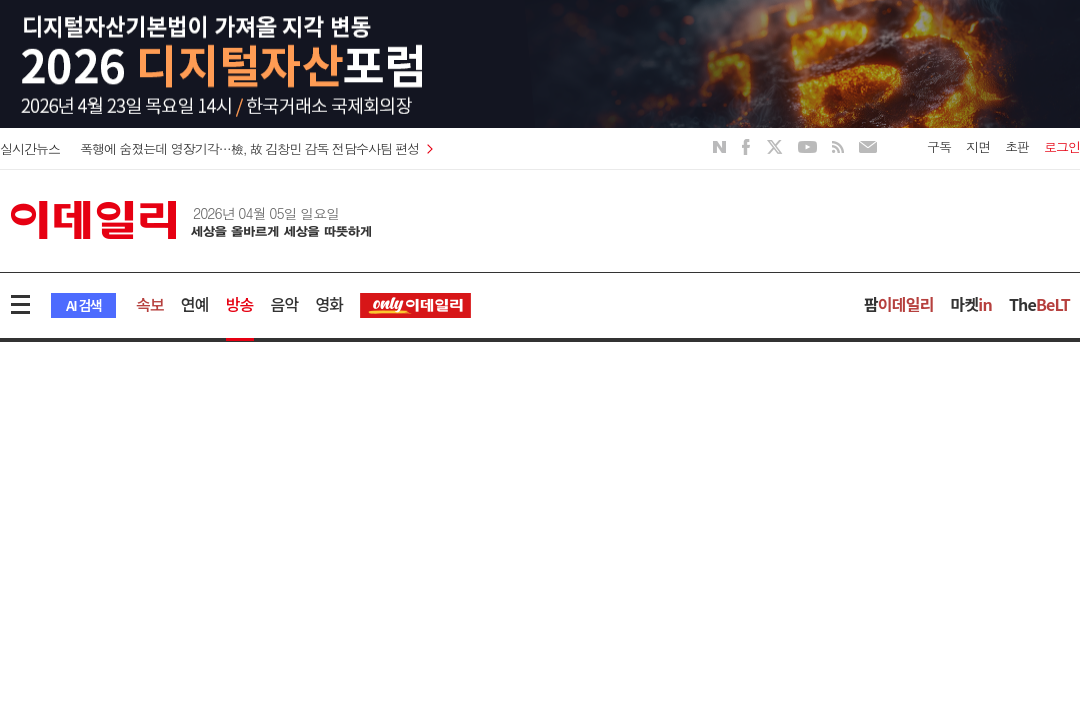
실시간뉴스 (30, 148)
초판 (1017, 146)
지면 (978, 146)
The (1039, 304)
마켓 (971, 304)
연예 (195, 304)
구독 (939, 146)
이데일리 (191, 220)
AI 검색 (83, 305)
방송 (240, 304)
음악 (285, 304)
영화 (329, 304)
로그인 (1062, 146)
